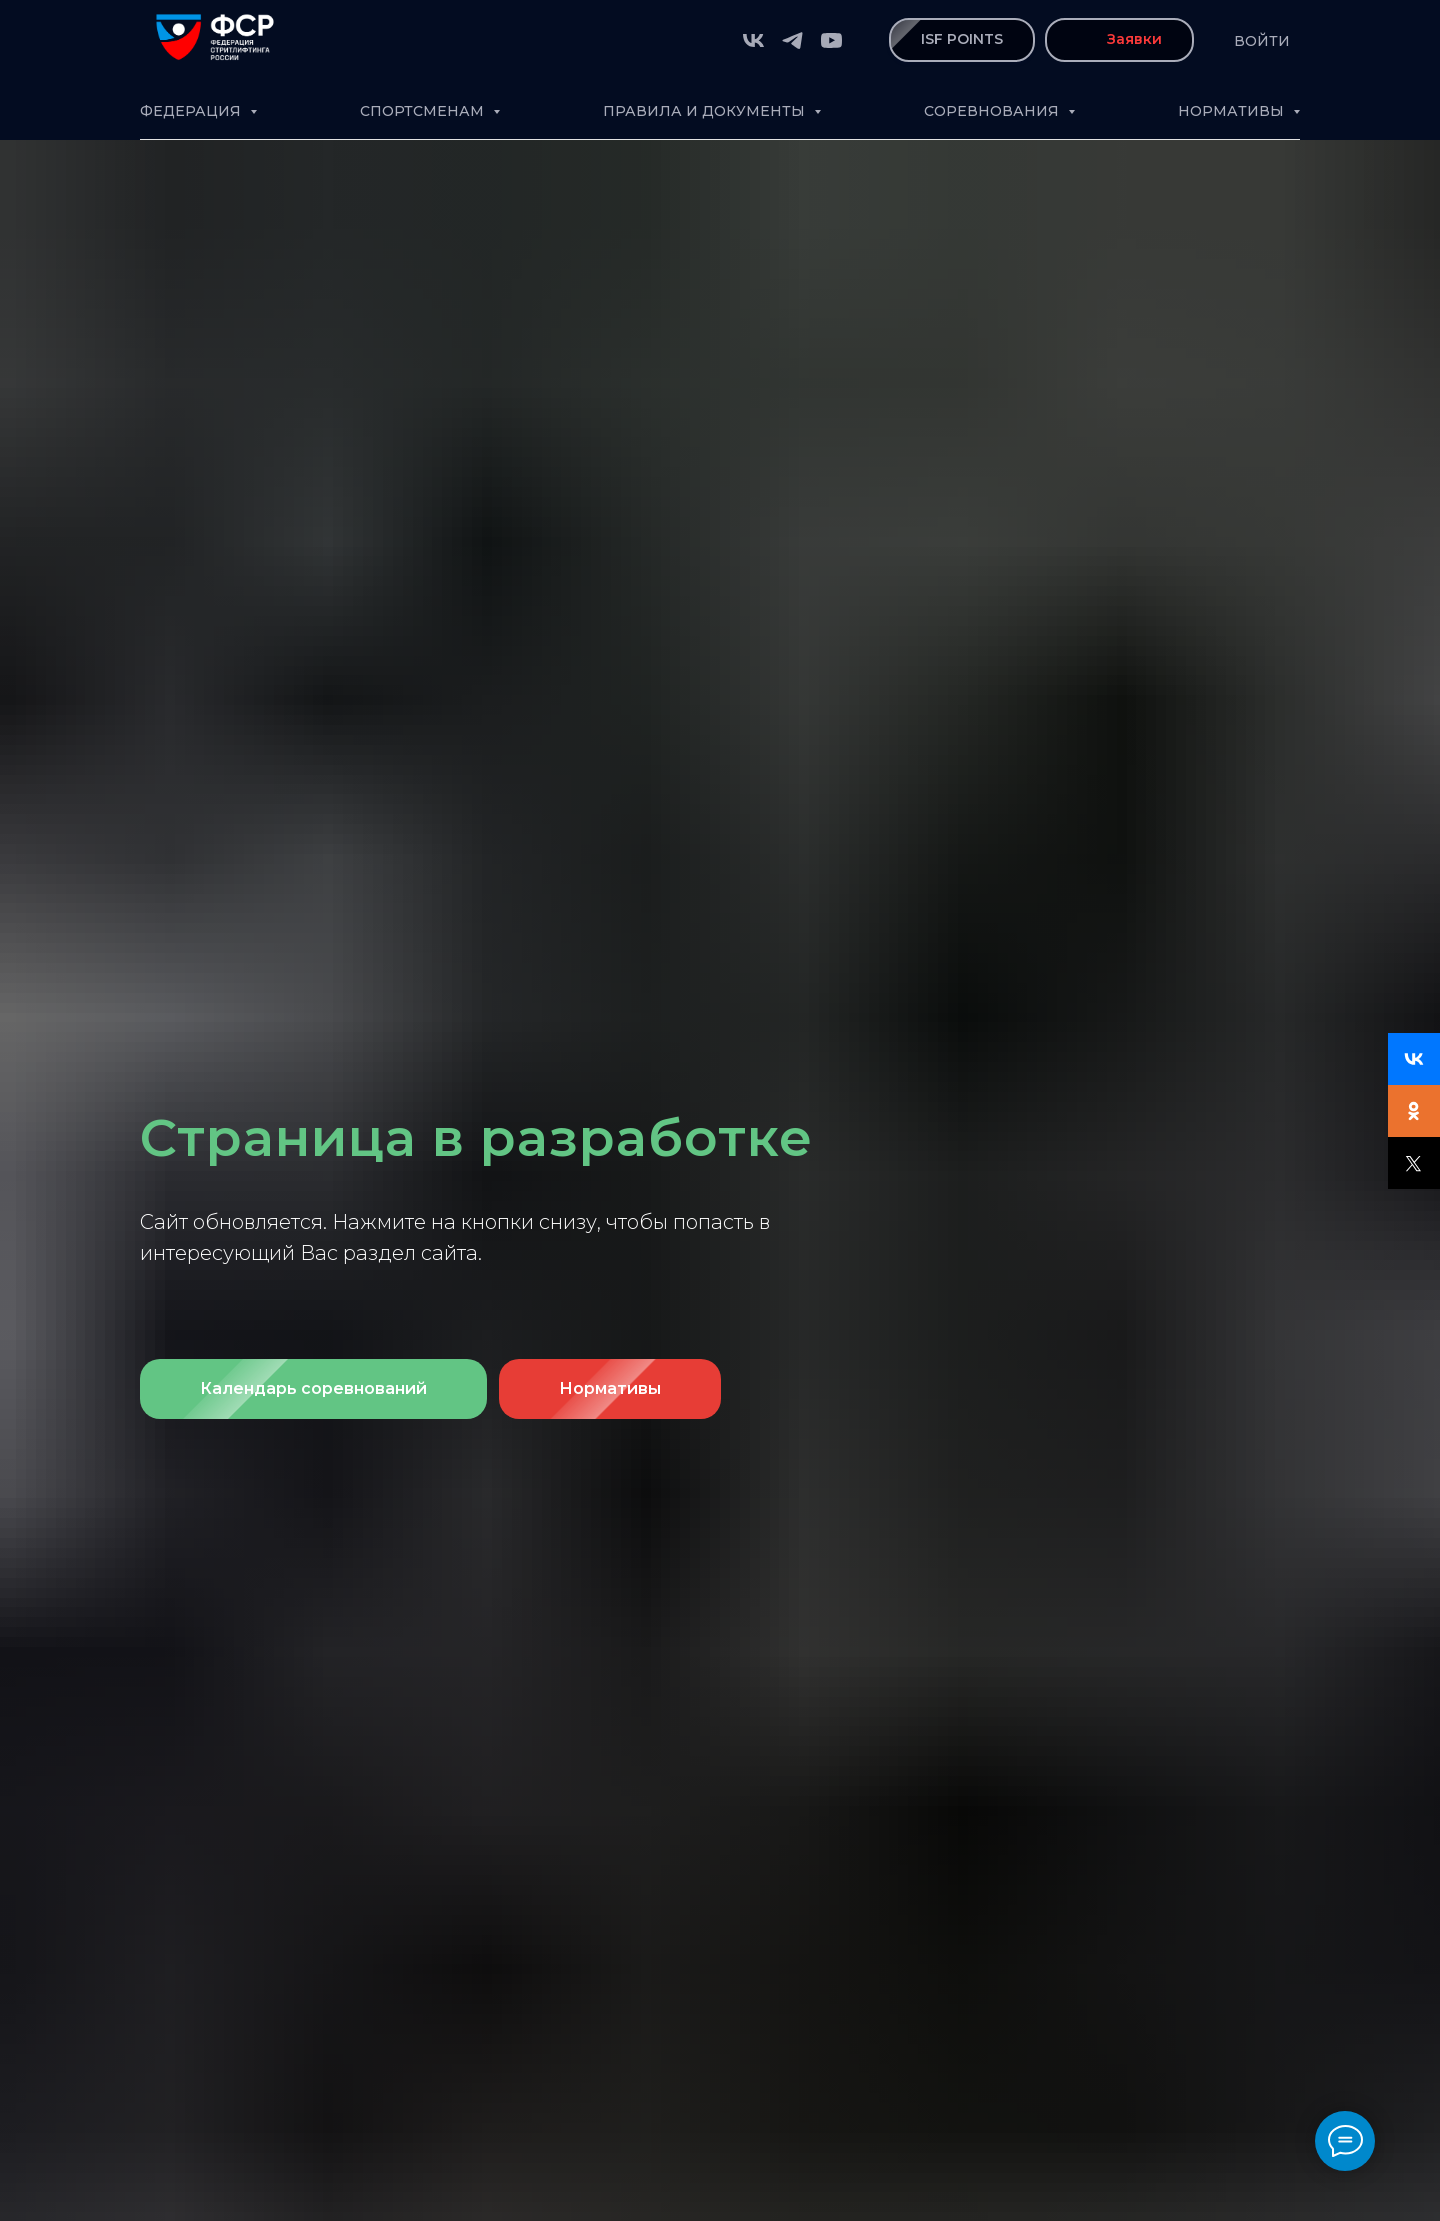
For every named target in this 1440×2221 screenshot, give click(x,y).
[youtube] (831, 40)
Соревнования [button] (993, 111)
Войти (1262, 41)
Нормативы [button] (1233, 111)
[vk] (753, 40)
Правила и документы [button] (706, 111)
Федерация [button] (192, 111)
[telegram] (792, 40)
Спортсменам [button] (424, 111)
